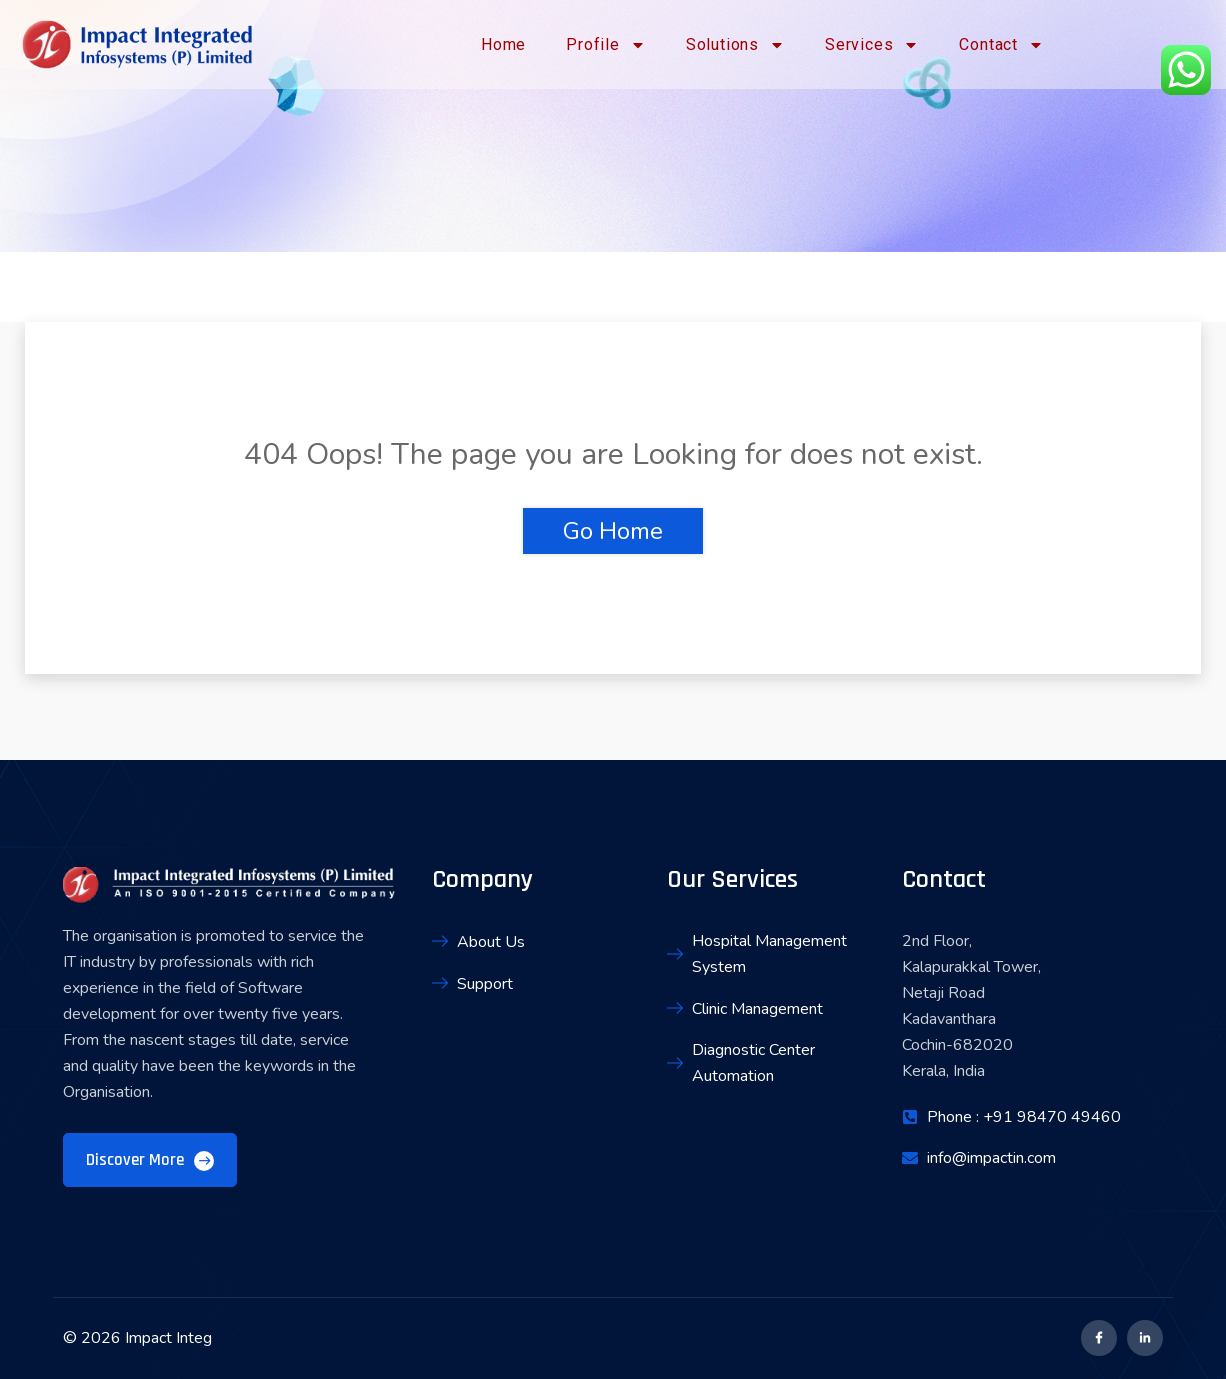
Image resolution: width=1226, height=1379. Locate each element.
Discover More (150, 1160)
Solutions (735, 45)
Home (503, 44)
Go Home (613, 531)
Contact (1001, 45)
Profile (606, 45)
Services (872, 45)
